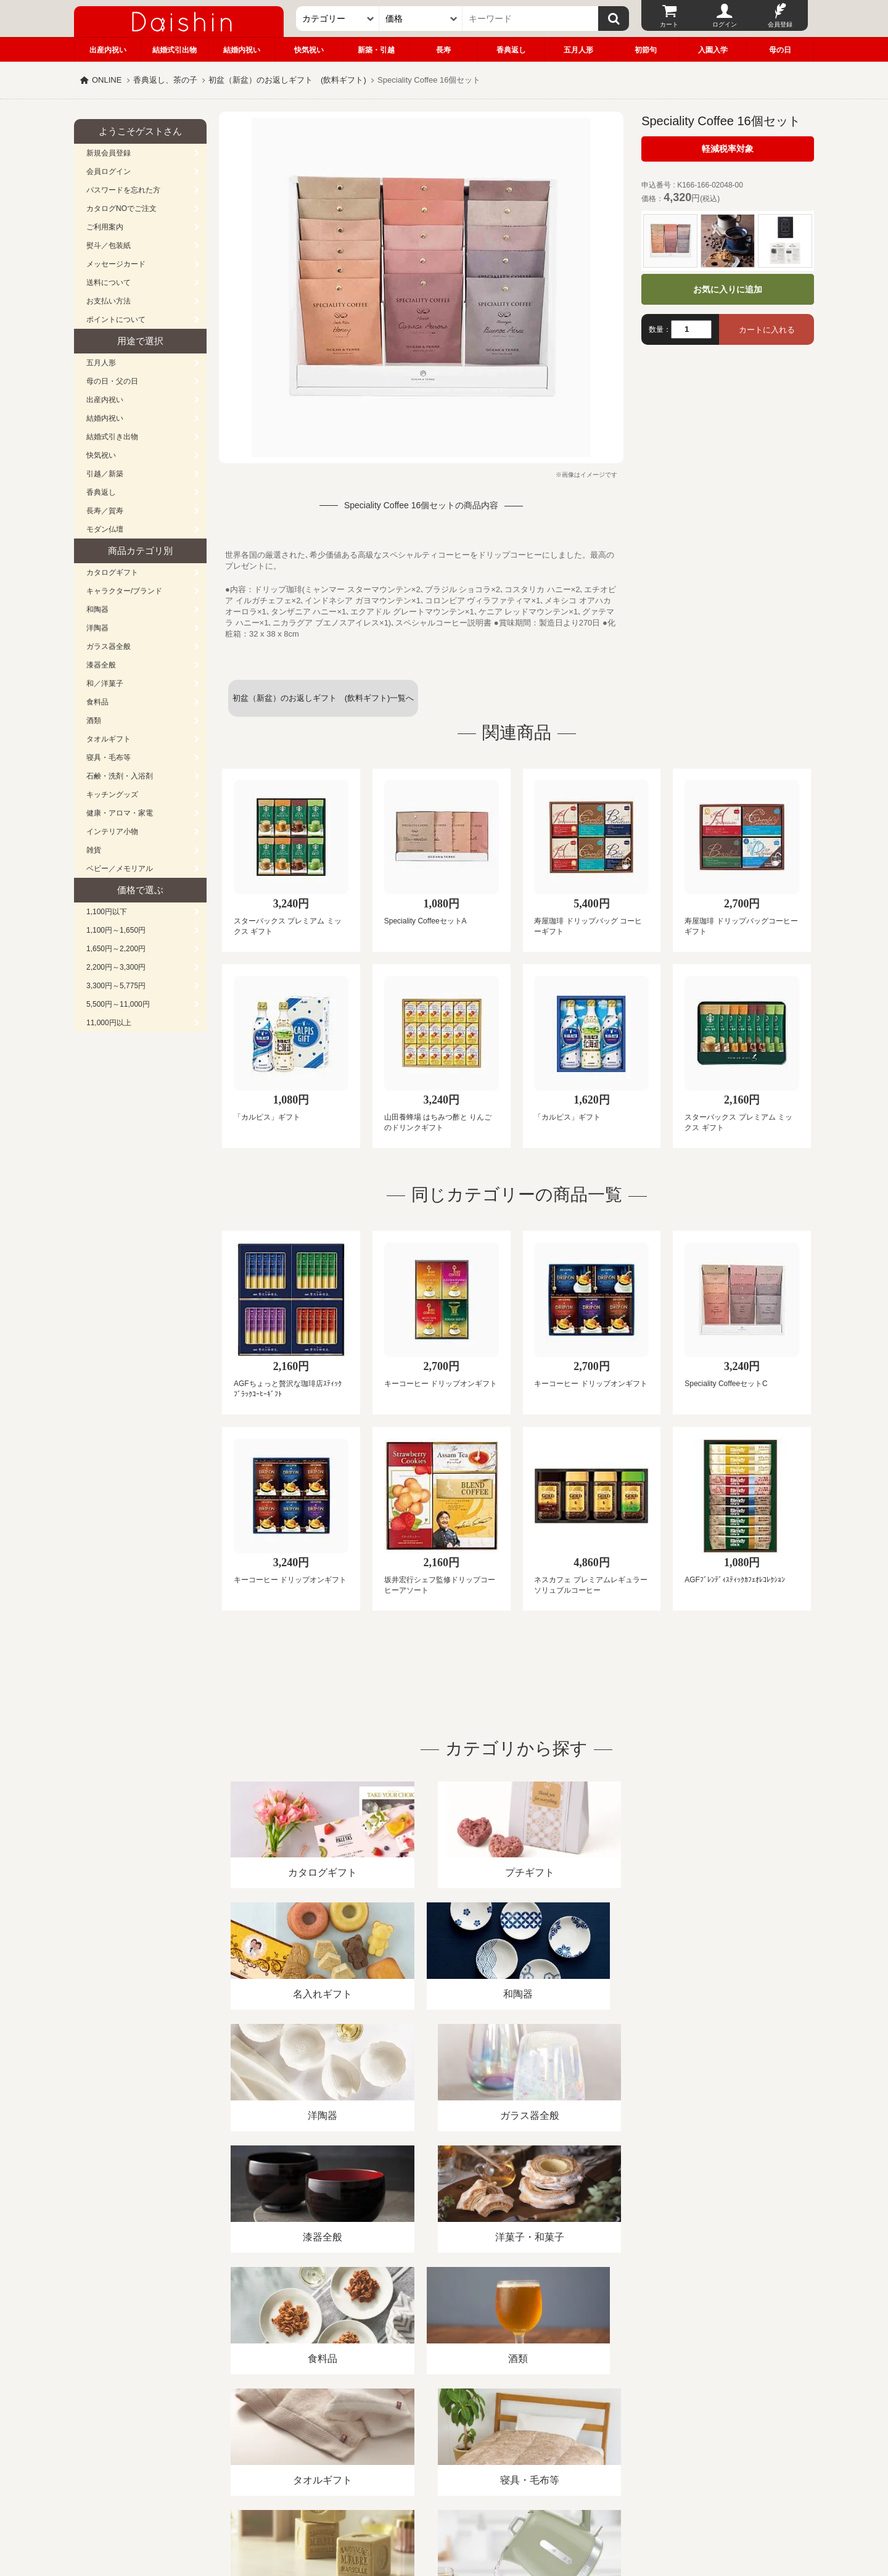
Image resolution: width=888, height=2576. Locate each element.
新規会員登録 (108, 153)
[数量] (691, 329)
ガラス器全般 (108, 646)
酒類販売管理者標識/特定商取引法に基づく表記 (292, 2433)
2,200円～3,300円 (116, 967)
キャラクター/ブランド (124, 591)
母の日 (780, 50)
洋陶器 (97, 628)
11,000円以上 (108, 1022)
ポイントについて (116, 319)
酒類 (93, 720)
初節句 (646, 50)
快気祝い (309, 50)
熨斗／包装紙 (108, 245)
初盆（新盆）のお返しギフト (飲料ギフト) (287, 80)
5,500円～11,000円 (118, 1004)
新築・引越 (376, 50)
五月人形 (578, 50)
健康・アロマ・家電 (119, 813)
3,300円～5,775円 (116, 985)
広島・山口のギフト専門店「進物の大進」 (444, 2500)
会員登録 (780, 24)
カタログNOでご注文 (121, 208)
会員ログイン (108, 171)
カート (669, 24)
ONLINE (106, 80)
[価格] (420, 18)
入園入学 (713, 50)
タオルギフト (108, 739)
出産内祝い (107, 50)
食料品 (97, 702)
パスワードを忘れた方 (123, 190)
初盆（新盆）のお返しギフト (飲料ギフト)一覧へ (323, 698)
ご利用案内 (104, 227)
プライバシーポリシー (437, 2433)
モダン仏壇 (104, 529)
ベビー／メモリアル (119, 868)
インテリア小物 (112, 831)
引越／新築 (104, 473)
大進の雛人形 (444, 2515)
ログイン (724, 24)
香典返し (511, 50)
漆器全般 (101, 665)
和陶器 (97, 609)
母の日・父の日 (112, 381)
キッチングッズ (112, 794)
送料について (108, 282)
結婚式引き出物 (112, 436)
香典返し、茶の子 (165, 80)
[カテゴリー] (337, 18)
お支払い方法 (108, 301)
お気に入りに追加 (727, 289)
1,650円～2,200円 (116, 948)
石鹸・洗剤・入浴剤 (119, 776)
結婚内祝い (241, 50)
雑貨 (93, 850)
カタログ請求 (520, 2433)
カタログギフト (112, 572)
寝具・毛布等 (108, 757)
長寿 (443, 50)
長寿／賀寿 (104, 510)
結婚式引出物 (174, 50)
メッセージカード (116, 264)
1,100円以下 (106, 911)
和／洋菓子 (104, 683)
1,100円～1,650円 (116, 930)
